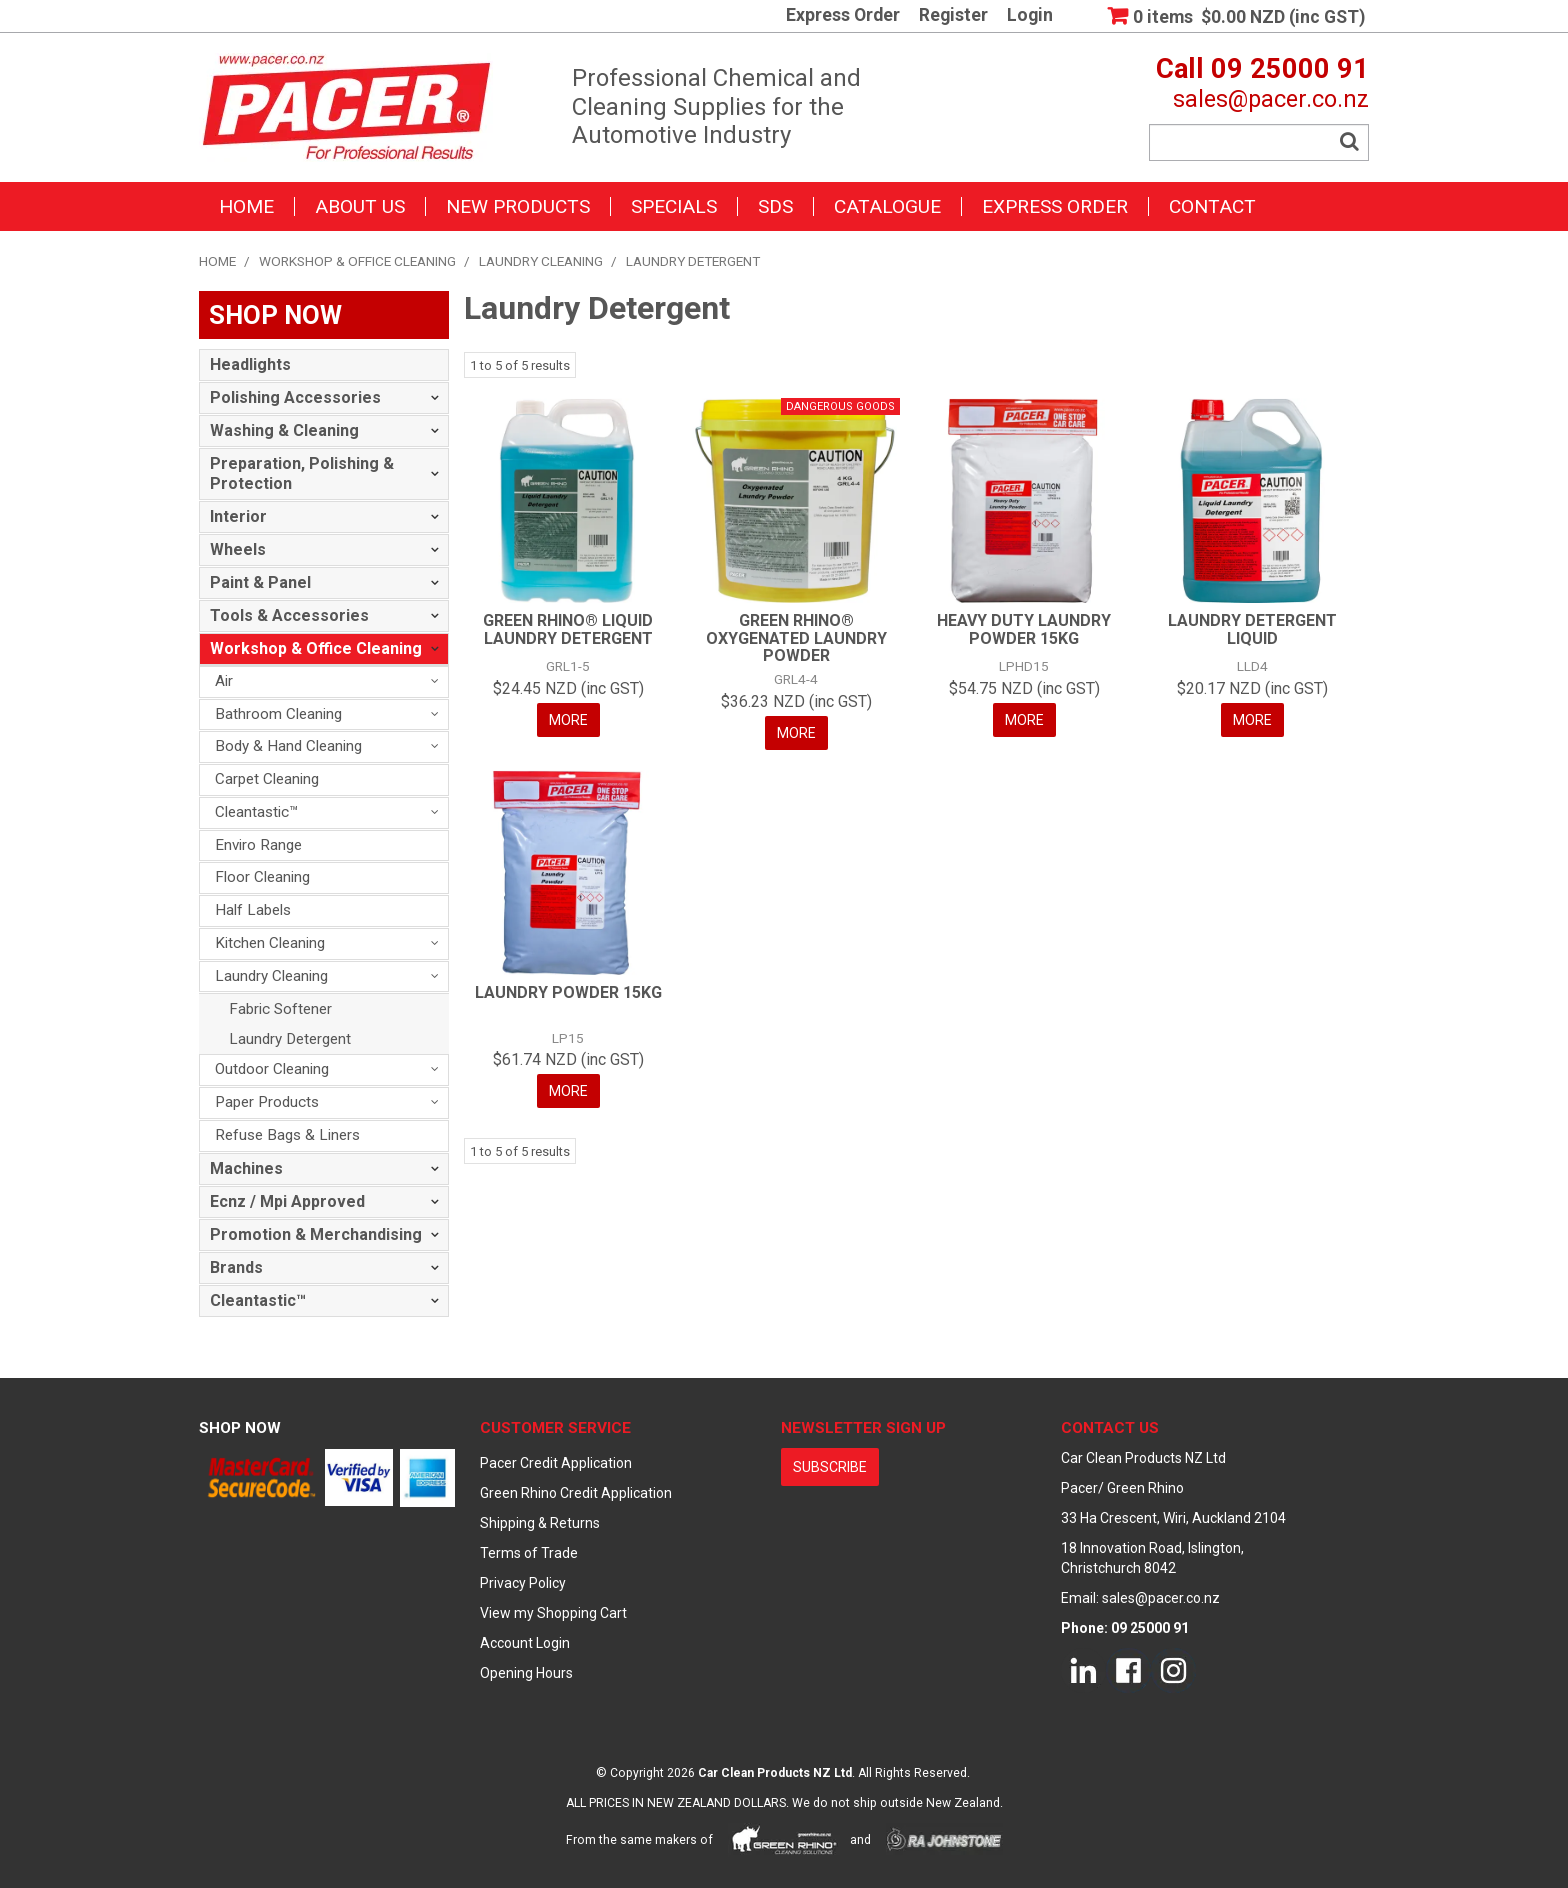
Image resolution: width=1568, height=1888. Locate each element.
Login (1030, 16)
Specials (674, 206)
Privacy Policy (523, 1583)
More (568, 720)
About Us (360, 206)
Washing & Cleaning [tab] (284, 430)
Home (246, 206)
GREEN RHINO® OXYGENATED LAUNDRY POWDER (796, 638)
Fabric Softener (280, 1009)
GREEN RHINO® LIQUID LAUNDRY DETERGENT (568, 629)
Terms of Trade (529, 1553)
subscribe (830, 1467)
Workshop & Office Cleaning (357, 261)
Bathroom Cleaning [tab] (278, 714)
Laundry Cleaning (541, 261)
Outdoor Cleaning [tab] (272, 1069)
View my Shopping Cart (553, 1613)
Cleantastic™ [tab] (257, 812)
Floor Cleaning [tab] (262, 877)
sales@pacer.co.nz (1271, 99)
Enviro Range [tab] (258, 845)
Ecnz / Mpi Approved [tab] (287, 1201)
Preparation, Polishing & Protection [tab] (302, 473)
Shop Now (240, 1428)
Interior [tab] (238, 516)
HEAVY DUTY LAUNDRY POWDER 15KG (1024, 629)
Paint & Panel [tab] (260, 582)
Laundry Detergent (290, 1039)
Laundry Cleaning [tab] (271, 976)
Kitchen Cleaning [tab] (270, 943)
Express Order (843, 16)
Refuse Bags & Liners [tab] (287, 1135)
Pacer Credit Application (556, 1463)
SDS (775, 206)
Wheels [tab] (238, 549)
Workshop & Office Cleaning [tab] (316, 648)
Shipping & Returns (540, 1523)
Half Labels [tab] (253, 910)
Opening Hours (526, 1673)
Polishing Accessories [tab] (295, 397)
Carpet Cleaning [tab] (267, 779)
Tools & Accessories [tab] (289, 615)
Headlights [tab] (250, 364)
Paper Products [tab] (267, 1102)
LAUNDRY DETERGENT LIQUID (1252, 629)
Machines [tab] (246, 1168)
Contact (1212, 206)
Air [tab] (224, 681)
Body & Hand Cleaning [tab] (288, 746)
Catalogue (887, 206)
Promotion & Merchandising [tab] (316, 1234)
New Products (518, 206)
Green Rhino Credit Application (576, 1493)
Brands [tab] (236, 1267)
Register (953, 16)
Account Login (525, 1643)
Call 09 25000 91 (1262, 69)
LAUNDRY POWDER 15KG (568, 992)
